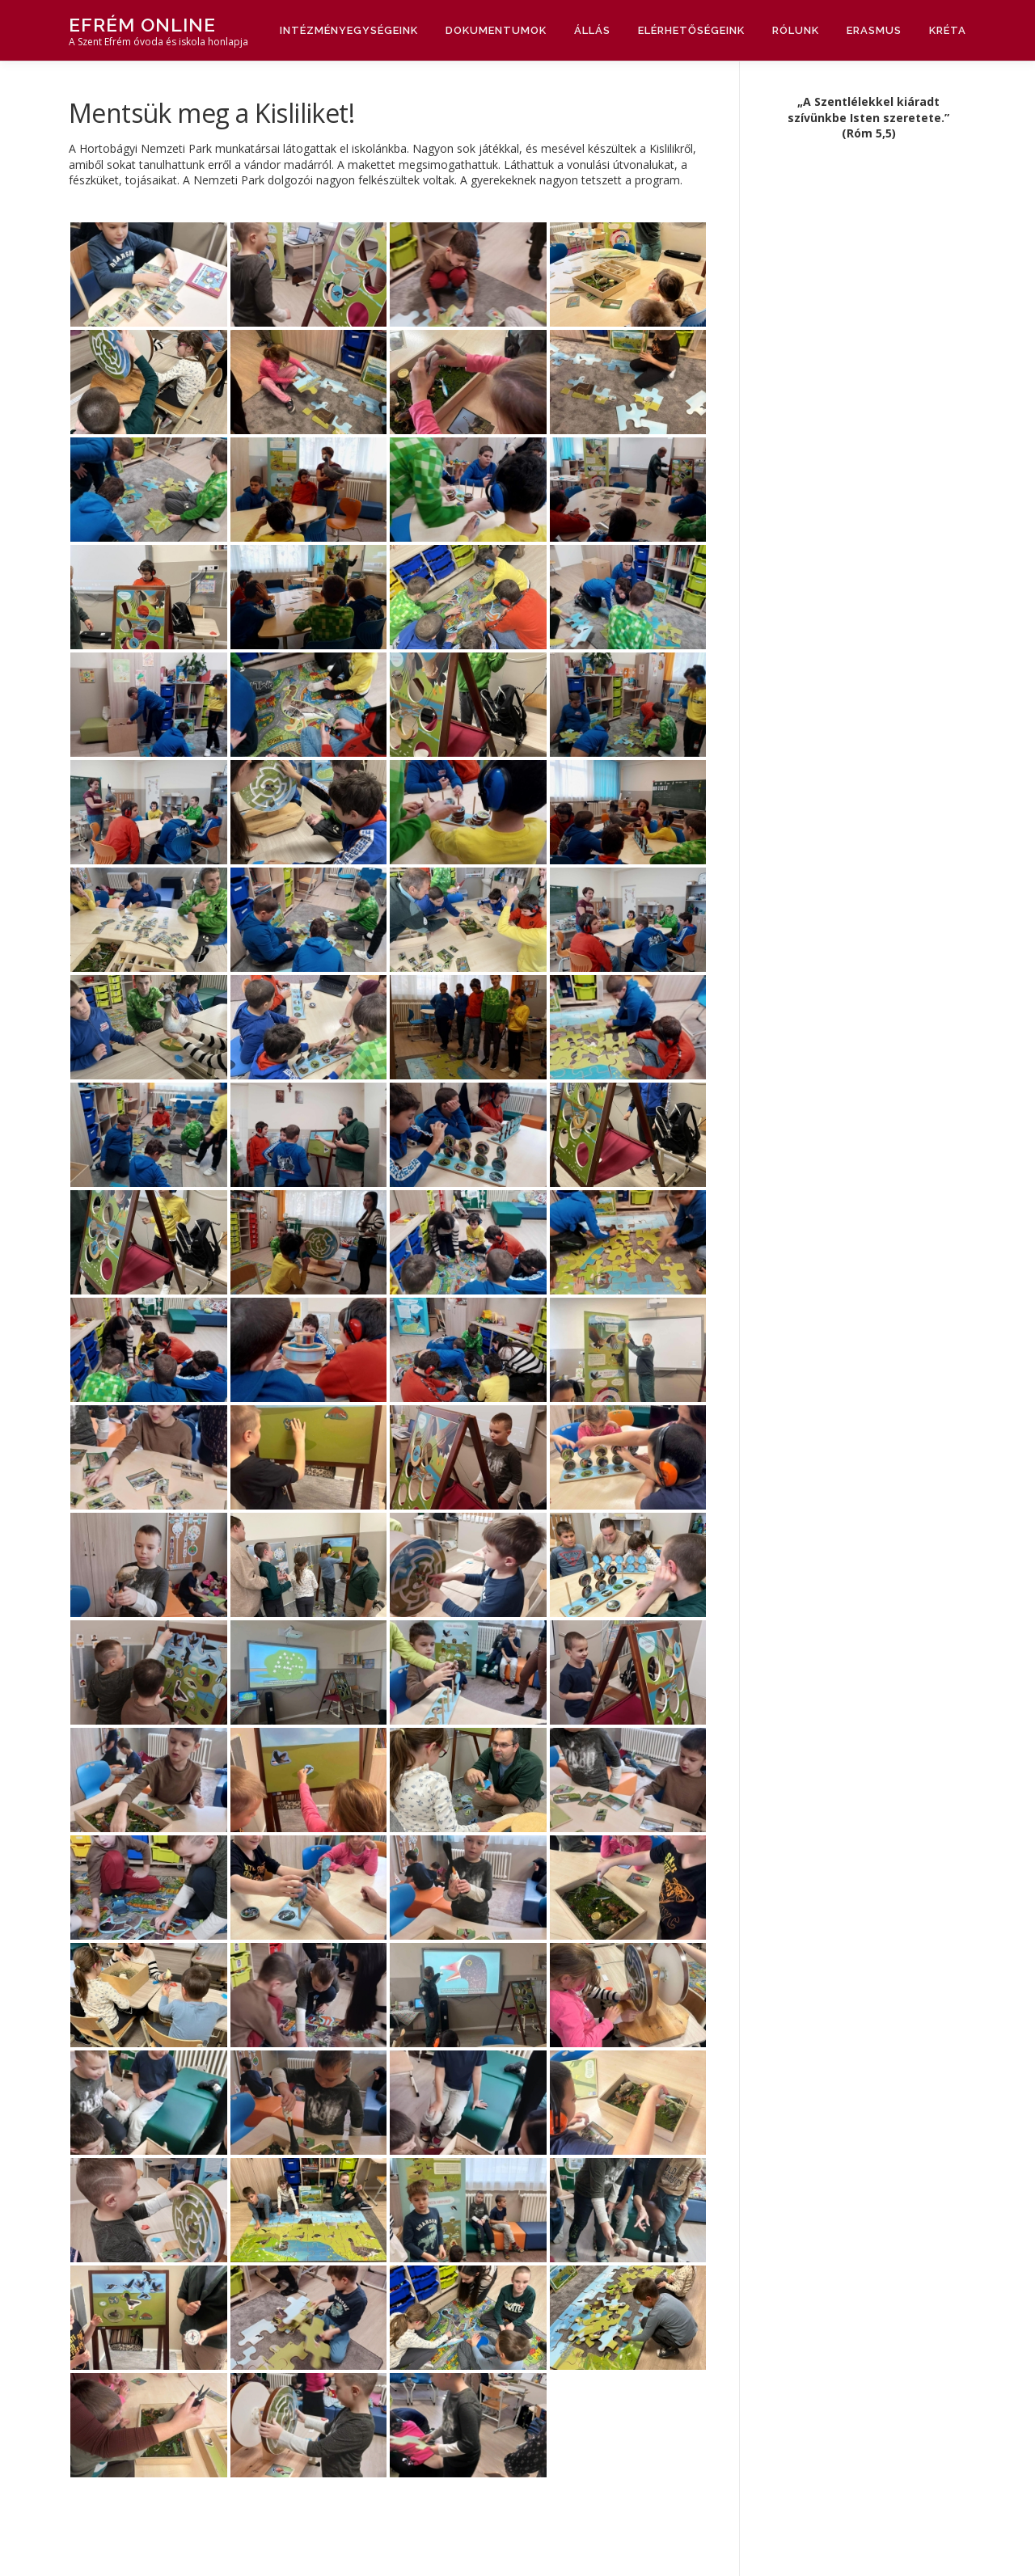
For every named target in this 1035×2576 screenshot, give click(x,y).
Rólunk (795, 30)
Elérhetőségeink (691, 30)
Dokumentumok (496, 30)
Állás (592, 30)
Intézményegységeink (349, 30)
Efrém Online (142, 25)
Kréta (947, 30)
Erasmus (874, 30)
